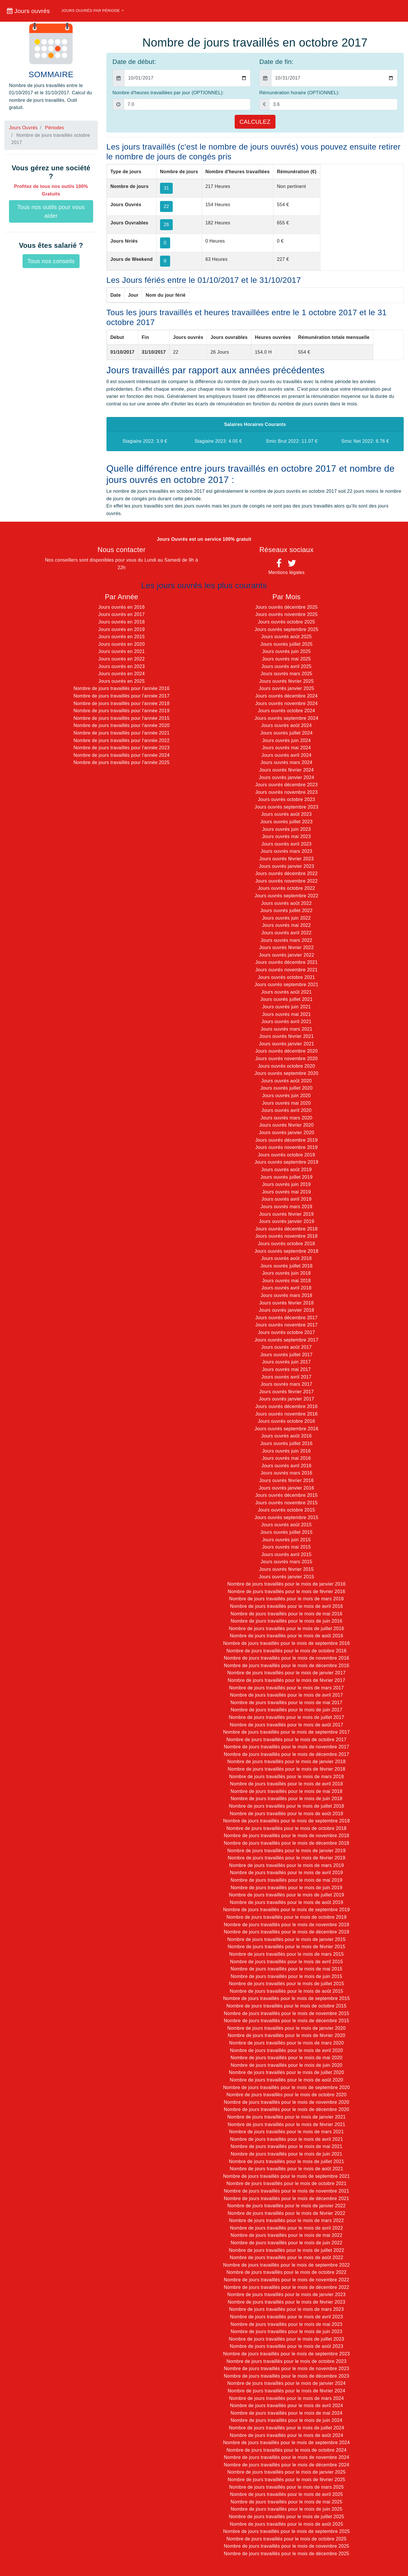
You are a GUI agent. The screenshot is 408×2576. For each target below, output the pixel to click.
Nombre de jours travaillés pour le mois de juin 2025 (286, 2509)
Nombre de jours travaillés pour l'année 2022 (121, 740)
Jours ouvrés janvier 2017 (286, 1398)
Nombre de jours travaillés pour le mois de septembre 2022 (286, 2265)
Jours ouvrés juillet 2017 (286, 1354)
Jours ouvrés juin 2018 (286, 1273)
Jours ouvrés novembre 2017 (286, 1324)
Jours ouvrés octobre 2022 (286, 888)
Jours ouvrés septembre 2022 (286, 895)
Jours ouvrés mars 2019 (287, 1206)
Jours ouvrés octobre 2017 (286, 1332)
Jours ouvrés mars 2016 (287, 1472)
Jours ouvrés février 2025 (286, 681)
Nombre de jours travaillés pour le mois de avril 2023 (286, 2316)
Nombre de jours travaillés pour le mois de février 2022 (286, 2213)
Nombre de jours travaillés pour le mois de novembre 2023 (286, 2368)
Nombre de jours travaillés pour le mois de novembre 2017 (286, 1746)
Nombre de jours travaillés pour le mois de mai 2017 (286, 1702)
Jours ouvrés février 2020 (286, 1125)
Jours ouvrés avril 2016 (287, 1465)
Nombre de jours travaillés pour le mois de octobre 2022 (286, 2272)
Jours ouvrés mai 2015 (286, 1547)
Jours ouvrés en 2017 (121, 614)
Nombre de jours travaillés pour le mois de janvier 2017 (286, 1672)
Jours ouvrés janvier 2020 (286, 1132)
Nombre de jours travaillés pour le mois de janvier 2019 (286, 1850)
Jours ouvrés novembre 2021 (286, 969)
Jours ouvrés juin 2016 (286, 1450)
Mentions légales (286, 572)
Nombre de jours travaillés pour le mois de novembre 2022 (286, 2279)
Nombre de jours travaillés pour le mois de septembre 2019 (286, 1909)
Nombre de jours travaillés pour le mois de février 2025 (286, 2479)
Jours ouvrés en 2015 (121, 636)
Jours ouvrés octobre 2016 (286, 1421)
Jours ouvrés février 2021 (286, 1036)
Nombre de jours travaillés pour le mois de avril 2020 (286, 2050)
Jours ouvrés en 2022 (121, 658)
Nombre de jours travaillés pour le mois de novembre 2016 (286, 1658)
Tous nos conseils (51, 261)
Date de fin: (276, 61)
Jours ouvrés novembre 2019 (286, 1147)
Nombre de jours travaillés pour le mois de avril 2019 (286, 1872)
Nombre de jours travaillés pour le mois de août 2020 (286, 2079)
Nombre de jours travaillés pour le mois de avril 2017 (286, 1695)
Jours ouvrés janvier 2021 (286, 1043)
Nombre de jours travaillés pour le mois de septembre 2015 (286, 1998)
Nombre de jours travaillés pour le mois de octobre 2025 (286, 2538)
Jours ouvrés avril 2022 (287, 932)
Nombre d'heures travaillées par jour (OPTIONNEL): (168, 92)
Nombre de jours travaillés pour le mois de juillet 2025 (286, 2516)
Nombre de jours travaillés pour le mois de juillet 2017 (286, 1717)
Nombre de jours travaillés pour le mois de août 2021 (286, 2168)
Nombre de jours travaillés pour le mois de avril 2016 (286, 1606)
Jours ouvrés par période (91, 10)
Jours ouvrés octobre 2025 (286, 621)
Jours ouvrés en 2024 (121, 673)
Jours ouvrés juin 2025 (286, 651)
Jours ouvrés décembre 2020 (286, 1051)
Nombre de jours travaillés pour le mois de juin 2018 (286, 1798)
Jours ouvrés (28, 11)
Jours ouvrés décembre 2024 (286, 695)
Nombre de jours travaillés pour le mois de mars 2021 (286, 2131)
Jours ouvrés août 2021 (286, 992)
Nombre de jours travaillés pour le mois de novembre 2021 (286, 2191)
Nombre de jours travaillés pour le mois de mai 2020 (286, 2057)
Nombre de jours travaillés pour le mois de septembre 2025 (286, 2531)
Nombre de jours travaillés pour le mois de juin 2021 (286, 2153)
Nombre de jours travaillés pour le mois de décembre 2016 (286, 1665)
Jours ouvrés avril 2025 (287, 666)
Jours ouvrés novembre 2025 (286, 614)
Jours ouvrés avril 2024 (287, 755)
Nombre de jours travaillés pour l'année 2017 (121, 695)
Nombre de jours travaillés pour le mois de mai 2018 (286, 1791)
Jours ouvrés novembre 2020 (286, 1058)
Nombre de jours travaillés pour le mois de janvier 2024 (286, 2383)
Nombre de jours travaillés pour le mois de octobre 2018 (286, 1828)
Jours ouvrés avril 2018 (287, 1287)
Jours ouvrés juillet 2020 (286, 1088)
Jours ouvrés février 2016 (286, 1480)
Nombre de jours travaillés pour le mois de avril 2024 (286, 2405)
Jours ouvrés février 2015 (286, 1569)
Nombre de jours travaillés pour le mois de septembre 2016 (286, 1643)
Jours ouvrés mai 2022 (286, 925)
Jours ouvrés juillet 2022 (286, 910)
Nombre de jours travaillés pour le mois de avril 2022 (286, 2228)
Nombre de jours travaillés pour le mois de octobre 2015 (286, 2005)
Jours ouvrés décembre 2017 (286, 1317)
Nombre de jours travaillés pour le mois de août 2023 (286, 2346)
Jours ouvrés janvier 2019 (286, 1221)
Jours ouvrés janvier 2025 (286, 688)
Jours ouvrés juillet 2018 (286, 1265)
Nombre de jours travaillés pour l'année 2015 (121, 718)
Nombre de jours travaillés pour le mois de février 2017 (286, 1680)
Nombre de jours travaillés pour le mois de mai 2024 (286, 2413)
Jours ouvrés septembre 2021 (286, 984)
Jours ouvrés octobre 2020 (286, 1066)
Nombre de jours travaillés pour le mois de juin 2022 (286, 2242)
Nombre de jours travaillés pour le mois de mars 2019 (286, 1865)
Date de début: (134, 61)
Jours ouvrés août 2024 (286, 725)
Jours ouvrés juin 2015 (286, 1539)
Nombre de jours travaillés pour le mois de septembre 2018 (286, 1820)
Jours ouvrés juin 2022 (286, 918)
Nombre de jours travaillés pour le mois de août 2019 (286, 1902)
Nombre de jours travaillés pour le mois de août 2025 (286, 2524)
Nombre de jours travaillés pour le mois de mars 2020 (286, 2042)
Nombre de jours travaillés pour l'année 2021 (121, 732)
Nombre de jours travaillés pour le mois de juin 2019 (286, 1887)
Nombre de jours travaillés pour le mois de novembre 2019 (286, 1924)
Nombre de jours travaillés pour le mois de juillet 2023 (286, 2339)
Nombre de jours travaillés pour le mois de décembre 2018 (286, 1843)
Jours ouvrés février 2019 (286, 1214)
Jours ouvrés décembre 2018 (286, 1228)
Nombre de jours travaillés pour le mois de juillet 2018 (286, 1806)
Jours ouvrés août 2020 (286, 1080)
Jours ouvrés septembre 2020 (286, 1073)
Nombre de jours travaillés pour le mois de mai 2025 (286, 2501)
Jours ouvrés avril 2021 (287, 1021)
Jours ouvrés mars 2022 (287, 940)
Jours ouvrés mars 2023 (287, 851)
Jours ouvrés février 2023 (286, 858)
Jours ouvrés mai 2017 (286, 1369)
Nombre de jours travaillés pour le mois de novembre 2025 (286, 2546)
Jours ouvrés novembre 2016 (286, 1413)
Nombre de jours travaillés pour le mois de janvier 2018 (286, 1761)
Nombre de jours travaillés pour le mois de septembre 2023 (286, 2353)
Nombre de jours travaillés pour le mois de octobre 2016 (286, 1650)
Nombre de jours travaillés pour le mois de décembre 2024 (286, 2464)
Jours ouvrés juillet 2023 (286, 821)
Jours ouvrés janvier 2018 (286, 1310)
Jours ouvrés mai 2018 (286, 1280)
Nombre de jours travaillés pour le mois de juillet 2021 (286, 2161)
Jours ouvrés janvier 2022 (286, 955)
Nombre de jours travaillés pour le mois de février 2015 (286, 1946)
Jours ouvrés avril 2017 (287, 1376)
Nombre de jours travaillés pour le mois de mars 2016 (286, 1598)
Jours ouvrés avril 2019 (287, 1199)
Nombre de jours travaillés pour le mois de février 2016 (286, 1591)
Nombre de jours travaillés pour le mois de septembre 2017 (286, 1732)
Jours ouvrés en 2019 (121, 629)
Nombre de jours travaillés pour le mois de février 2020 (286, 2035)
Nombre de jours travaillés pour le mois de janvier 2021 (286, 2116)
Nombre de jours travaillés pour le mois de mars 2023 (286, 2309)
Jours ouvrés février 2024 (286, 769)
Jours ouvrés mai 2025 (286, 658)
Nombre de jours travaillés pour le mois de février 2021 (286, 2124)
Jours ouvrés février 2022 (286, 947)
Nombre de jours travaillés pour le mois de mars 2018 (286, 1776)
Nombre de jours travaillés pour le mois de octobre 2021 (286, 2183)
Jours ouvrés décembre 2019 (286, 1140)
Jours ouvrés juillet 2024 (286, 732)
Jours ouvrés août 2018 (286, 1258)
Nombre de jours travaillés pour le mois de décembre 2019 (286, 1931)
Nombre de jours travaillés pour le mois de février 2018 (286, 1769)
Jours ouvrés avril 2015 (287, 1554)
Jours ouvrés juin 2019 (286, 1184)
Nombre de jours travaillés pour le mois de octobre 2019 (286, 1917)
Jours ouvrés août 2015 (286, 1524)
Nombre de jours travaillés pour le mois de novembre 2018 (286, 1835)
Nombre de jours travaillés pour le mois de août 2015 (286, 1991)
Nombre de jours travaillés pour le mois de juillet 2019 (286, 1894)
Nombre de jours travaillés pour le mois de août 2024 (286, 2435)
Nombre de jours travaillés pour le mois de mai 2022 (286, 2235)
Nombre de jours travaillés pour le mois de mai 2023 (286, 2324)
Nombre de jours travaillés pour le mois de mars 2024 (286, 2398)
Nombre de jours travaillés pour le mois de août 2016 (286, 1635)
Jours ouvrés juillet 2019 (286, 1177)
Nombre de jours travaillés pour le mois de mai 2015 (286, 1968)
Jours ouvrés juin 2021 (286, 1006)
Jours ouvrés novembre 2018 (286, 1236)
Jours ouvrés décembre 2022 (286, 873)
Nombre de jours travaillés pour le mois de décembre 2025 (286, 2553)
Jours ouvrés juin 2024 (286, 740)
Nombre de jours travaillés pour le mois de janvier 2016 (286, 1584)
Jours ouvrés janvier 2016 (286, 1488)
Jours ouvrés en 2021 (121, 651)
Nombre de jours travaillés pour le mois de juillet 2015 (286, 1983)
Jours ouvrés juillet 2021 (286, 999)
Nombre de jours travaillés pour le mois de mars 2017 (286, 1687)
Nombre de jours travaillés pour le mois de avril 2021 (286, 2139)
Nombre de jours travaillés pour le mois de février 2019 (286, 1857)
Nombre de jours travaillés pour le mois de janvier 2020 (286, 2028)
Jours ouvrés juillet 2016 (286, 1443)
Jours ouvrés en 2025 (121, 681)
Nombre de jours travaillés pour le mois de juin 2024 (286, 2420)
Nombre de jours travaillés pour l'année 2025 (121, 762)
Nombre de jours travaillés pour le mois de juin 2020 (286, 2065)
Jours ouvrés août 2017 (286, 1347)
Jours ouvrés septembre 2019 (286, 1162)
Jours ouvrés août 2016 (286, 1435)
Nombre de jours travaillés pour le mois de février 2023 (286, 2302)
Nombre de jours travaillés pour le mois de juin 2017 (286, 1709)
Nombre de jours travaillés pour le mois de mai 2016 (286, 1613)
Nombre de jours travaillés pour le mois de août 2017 (286, 1724)
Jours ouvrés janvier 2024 (286, 777)
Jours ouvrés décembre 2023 (286, 784)
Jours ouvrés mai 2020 (286, 1103)
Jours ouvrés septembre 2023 (286, 806)
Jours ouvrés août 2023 (286, 814)
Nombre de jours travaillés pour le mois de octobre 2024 (286, 2450)
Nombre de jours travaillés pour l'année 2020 (121, 725)
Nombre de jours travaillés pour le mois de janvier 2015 (286, 1939)
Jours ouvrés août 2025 (286, 636)
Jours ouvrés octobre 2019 (286, 1154)
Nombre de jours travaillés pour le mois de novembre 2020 (286, 2102)
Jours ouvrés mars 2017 (287, 1384)
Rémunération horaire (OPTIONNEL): (299, 92)
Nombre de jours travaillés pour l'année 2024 (121, 755)
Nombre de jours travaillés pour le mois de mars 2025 (286, 2487)
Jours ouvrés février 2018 (286, 1302)
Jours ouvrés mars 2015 (287, 1561)
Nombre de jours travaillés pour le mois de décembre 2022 (286, 2287)
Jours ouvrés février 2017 (286, 1391)
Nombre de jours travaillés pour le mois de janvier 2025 (286, 2472)
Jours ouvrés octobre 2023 (286, 799)
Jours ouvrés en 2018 (121, 621)
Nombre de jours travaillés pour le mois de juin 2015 (286, 1976)
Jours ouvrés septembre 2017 (286, 1339)
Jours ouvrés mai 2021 (286, 1014)
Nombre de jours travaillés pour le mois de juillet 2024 (286, 2427)
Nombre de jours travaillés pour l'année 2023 (121, 747)
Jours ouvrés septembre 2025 (286, 629)
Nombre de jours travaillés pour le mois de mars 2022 (286, 2220)
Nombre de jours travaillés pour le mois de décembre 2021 (286, 2198)
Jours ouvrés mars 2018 (287, 1295)
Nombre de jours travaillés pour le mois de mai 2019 (286, 1880)
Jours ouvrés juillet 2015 (286, 1532)
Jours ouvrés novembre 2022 (286, 881)
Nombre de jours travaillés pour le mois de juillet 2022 (286, 2250)
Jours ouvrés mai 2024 (286, 747)
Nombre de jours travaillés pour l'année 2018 (121, 703)
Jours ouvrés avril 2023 (287, 844)
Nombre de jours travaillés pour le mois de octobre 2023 (286, 2361)
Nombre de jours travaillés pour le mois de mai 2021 (286, 2146)
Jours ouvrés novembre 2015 (286, 1502)
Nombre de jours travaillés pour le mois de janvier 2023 (286, 2294)
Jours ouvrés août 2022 (286, 903)
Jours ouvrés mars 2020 (287, 1117)
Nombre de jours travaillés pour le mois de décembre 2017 (286, 1754)
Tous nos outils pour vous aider (51, 211)
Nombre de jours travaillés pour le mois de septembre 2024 (286, 2442)
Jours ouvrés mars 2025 (287, 673)
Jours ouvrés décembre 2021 (286, 962)
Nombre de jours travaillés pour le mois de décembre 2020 (286, 2109)
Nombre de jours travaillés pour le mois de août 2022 (286, 2257)
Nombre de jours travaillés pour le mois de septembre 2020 (286, 2087)
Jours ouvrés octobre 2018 (286, 1243)
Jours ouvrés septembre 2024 (286, 718)
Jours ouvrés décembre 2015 (286, 1495)
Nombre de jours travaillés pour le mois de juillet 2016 (286, 1628)
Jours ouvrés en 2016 (121, 607)
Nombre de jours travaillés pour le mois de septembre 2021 (286, 2176)
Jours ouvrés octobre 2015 (286, 1509)
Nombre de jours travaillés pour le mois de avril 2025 (286, 2494)
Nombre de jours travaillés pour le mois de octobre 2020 (286, 2094)
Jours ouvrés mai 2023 (286, 836)
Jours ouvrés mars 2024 (287, 762)
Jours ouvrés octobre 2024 (286, 710)
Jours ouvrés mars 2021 (287, 1029)
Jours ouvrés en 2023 (121, 666)
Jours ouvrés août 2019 (286, 1169)
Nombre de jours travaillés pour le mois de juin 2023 (286, 2331)
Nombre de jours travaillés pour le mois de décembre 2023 (286, 2376)
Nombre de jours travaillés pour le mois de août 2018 (286, 1813)
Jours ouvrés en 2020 (121, 644)
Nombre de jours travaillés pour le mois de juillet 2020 (286, 2072)
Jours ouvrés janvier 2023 (286, 866)
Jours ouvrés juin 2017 (286, 1361)
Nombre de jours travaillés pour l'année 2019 (121, 710)
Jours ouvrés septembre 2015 (286, 1517)
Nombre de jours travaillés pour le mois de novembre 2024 (286, 2457)
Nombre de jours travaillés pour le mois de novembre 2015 (286, 2013)
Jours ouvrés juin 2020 (286, 1095)
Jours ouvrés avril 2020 (287, 1110)
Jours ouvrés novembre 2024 (286, 703)
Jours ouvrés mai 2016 (286, 1458)
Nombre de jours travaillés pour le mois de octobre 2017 (286, 1739)
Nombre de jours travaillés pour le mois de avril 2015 (286, 1961)
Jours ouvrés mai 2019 (286, 1191)
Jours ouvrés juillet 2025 (286, 644)
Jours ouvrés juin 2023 (286, 829)
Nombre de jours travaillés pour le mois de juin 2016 (286, 1621)
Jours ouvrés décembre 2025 (286, 607)
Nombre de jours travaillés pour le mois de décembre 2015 (286, 2020)
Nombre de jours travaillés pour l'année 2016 (121, 688)
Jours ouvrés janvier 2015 (286, 1576)
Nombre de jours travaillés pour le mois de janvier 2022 (286, 2205)
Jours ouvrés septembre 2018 (286, 1251)
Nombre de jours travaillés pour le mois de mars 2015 (286, 1954)
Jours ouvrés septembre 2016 (286, 1428)
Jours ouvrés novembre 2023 (286, 792)
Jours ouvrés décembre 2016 (286, 1406)
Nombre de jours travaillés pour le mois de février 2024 (286, 2390)
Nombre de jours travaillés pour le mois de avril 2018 (286, 1783)
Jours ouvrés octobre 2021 (286, 977)
